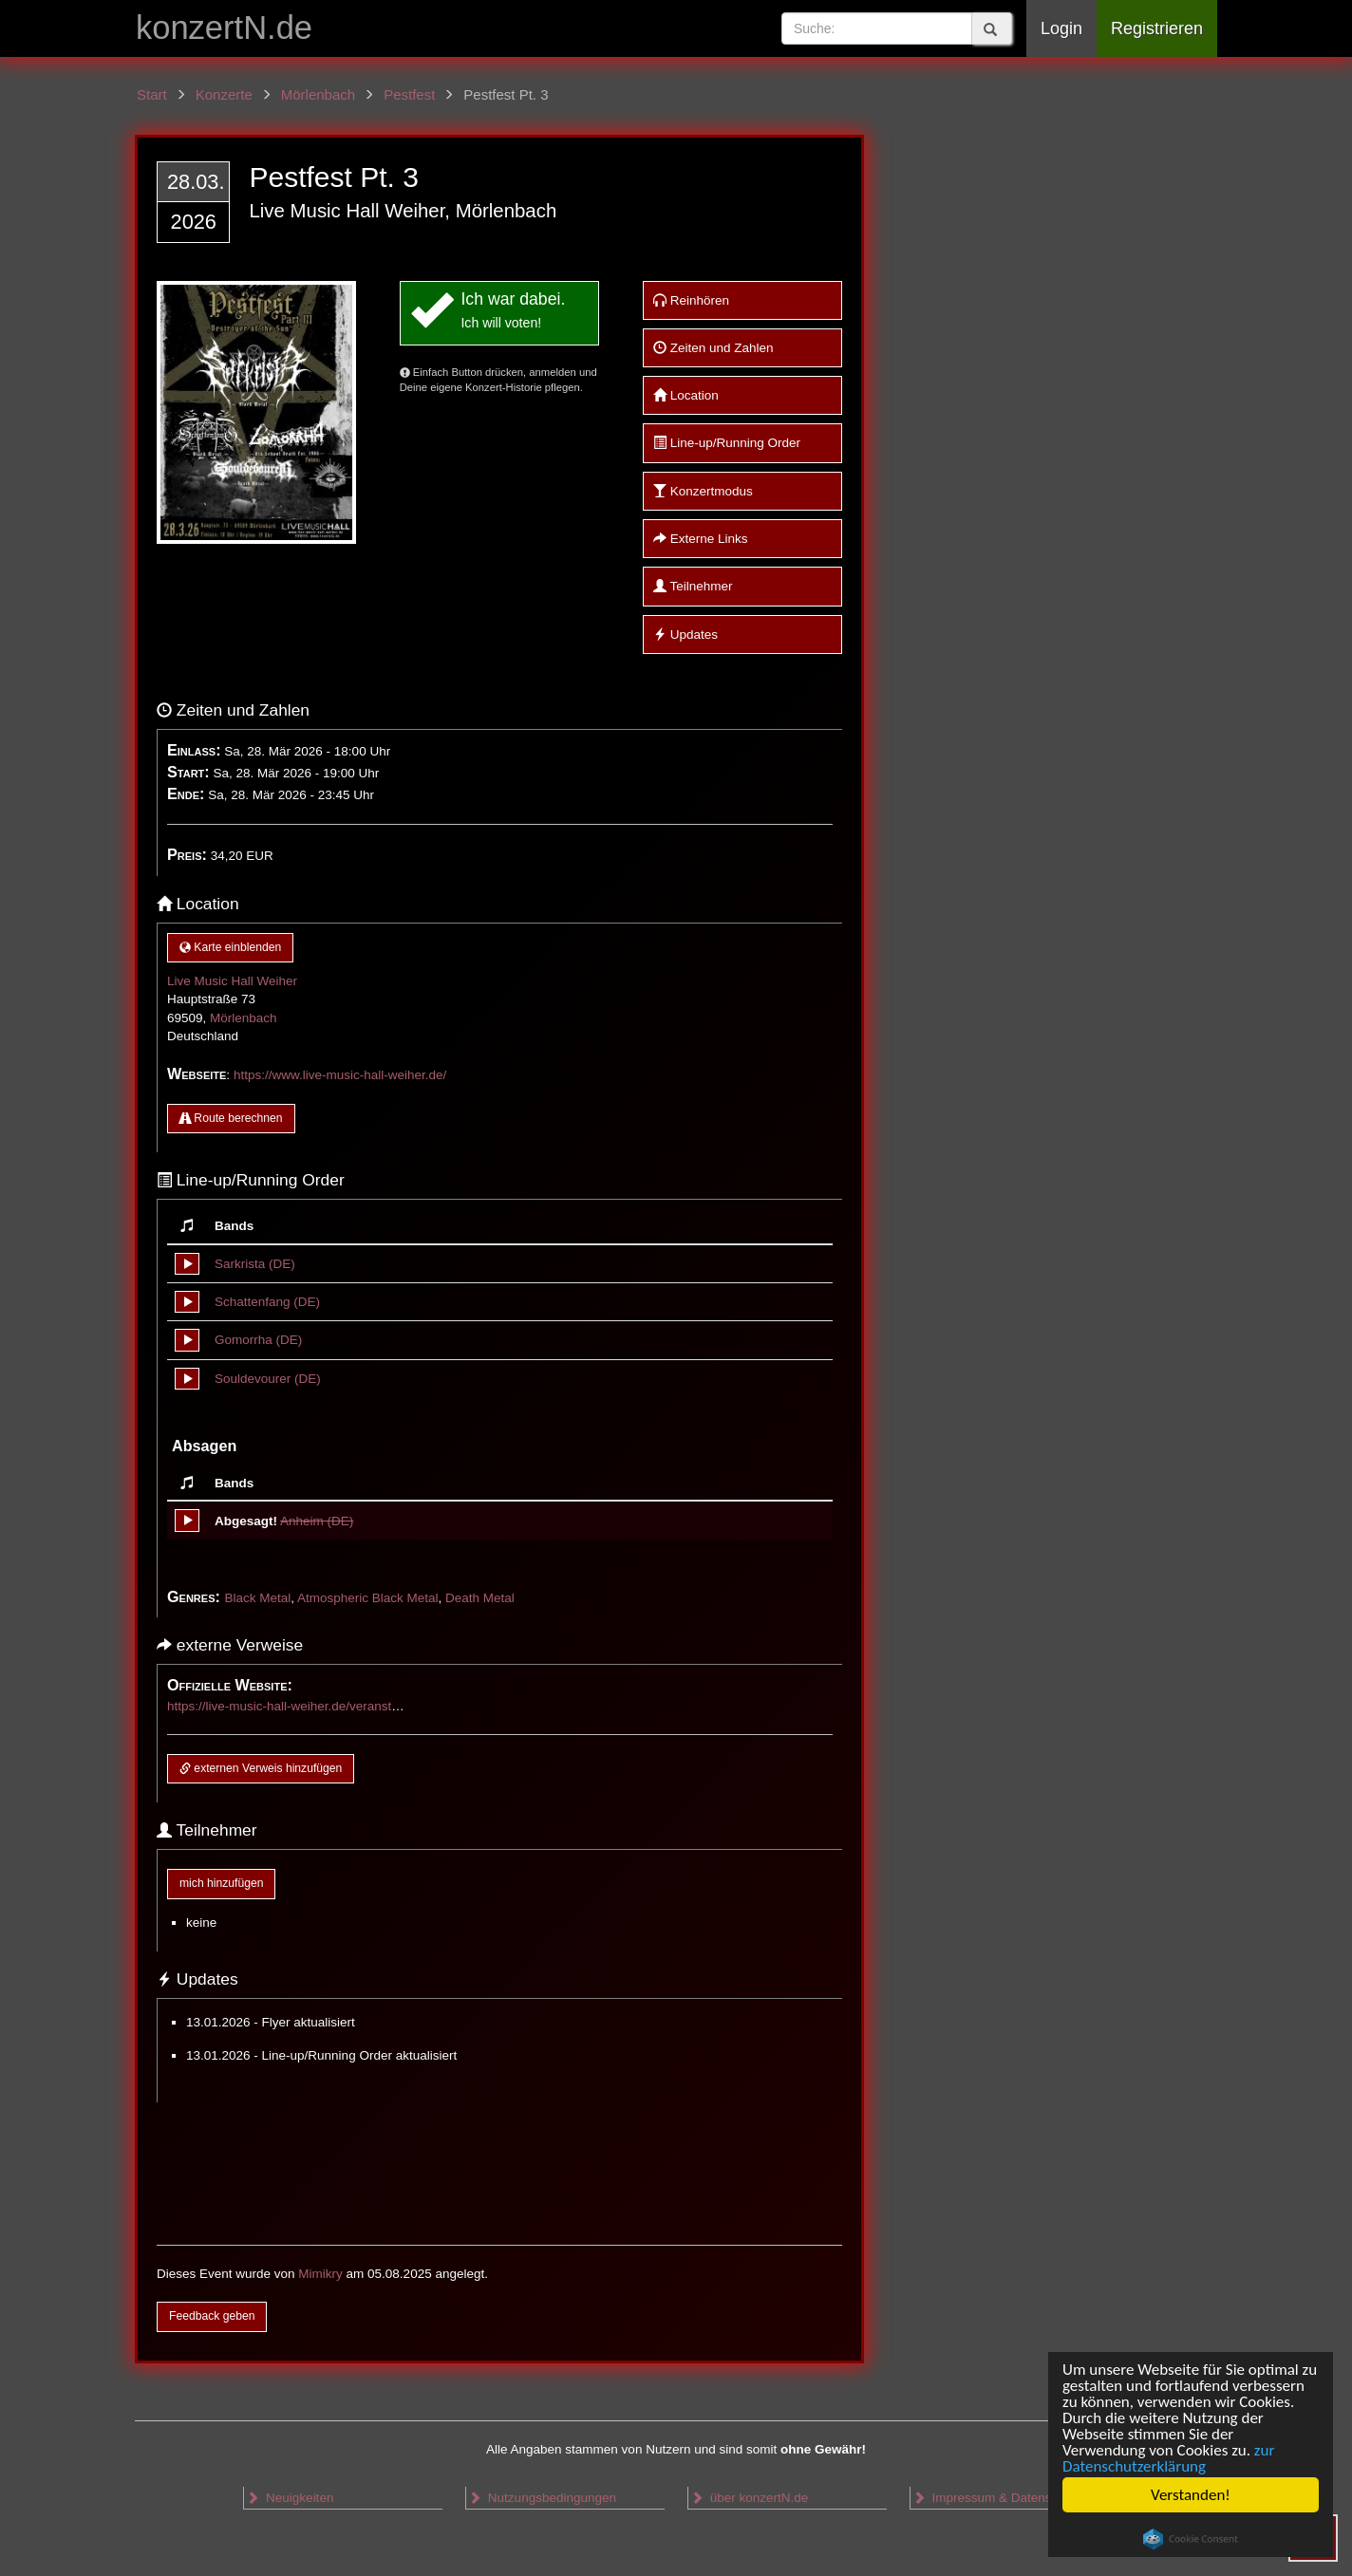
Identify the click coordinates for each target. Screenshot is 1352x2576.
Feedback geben (211, 2316)
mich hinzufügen (221, 1883)
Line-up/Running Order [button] (726, 443)
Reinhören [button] (691, 300)
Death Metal (480, 1598)
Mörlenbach (243, 1018)
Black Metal (257, 1598)
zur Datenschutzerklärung (1168, 2458)
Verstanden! (1190, 2495)
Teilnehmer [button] (693, 586)
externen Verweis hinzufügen (260, 1768)
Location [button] (686, 395)
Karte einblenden (230, 947)
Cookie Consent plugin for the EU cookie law (1190, 2539)
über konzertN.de (749, 2498)
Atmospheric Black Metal (368, 1598)
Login (1061, 28)
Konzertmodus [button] (703, 491)
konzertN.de (224, 27)
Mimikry (320, 2274)
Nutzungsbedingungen (542, 2498)
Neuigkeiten (289, 2498)
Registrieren (1157, 28)
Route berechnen (231, 1118)
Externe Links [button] (700, 539)
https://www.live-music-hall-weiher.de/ (340, 1075)
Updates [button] (685, 634)
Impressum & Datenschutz (997, 2498)
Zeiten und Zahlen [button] (713, 348)
